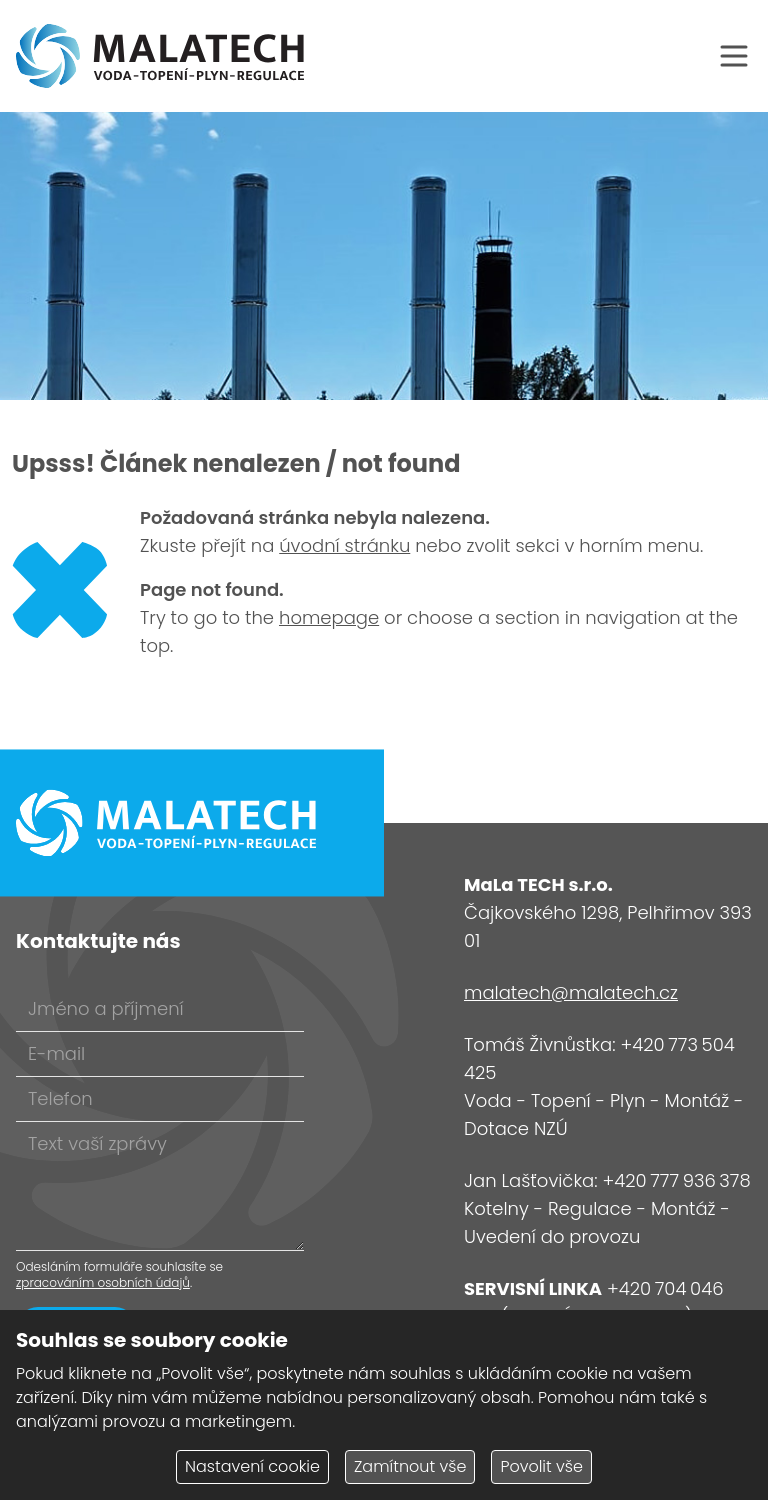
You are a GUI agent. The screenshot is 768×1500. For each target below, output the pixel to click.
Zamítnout (410, 1466)
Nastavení (252, 1466)
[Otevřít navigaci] (734, 56)
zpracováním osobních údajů (103, 1282)
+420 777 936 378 (676, 1180)
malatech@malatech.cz (571, 992)
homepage (329, 617)
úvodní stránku (344, 545)
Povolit (541, 1466)
